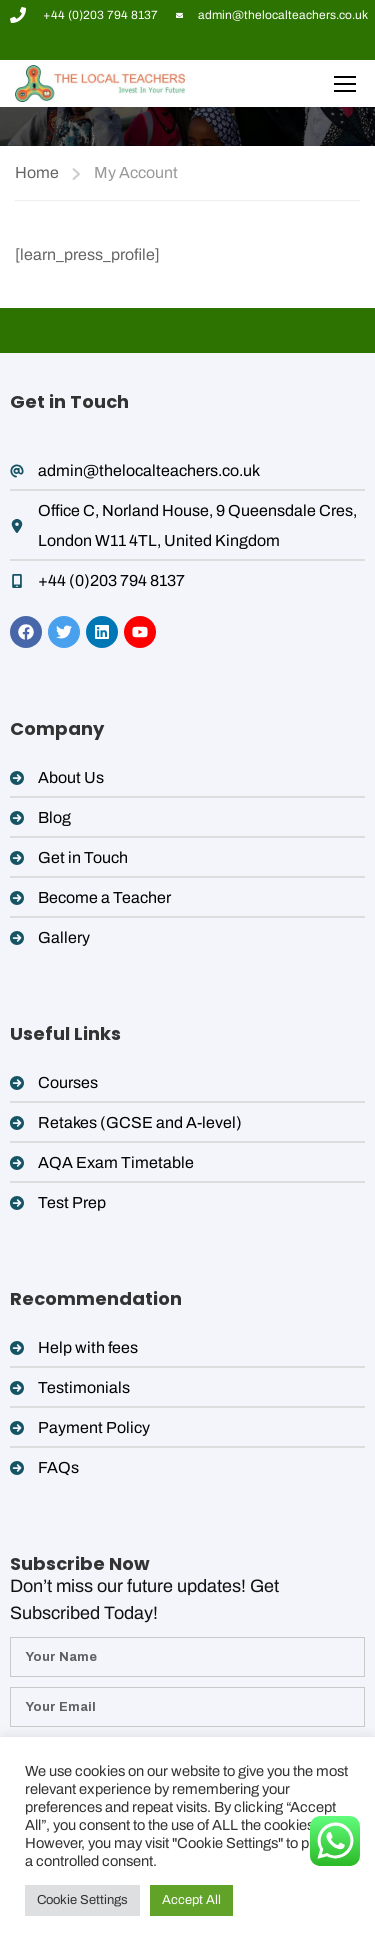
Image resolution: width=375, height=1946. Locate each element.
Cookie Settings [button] (82, 1900)
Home (37, 172)
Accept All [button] (191, 1900)
